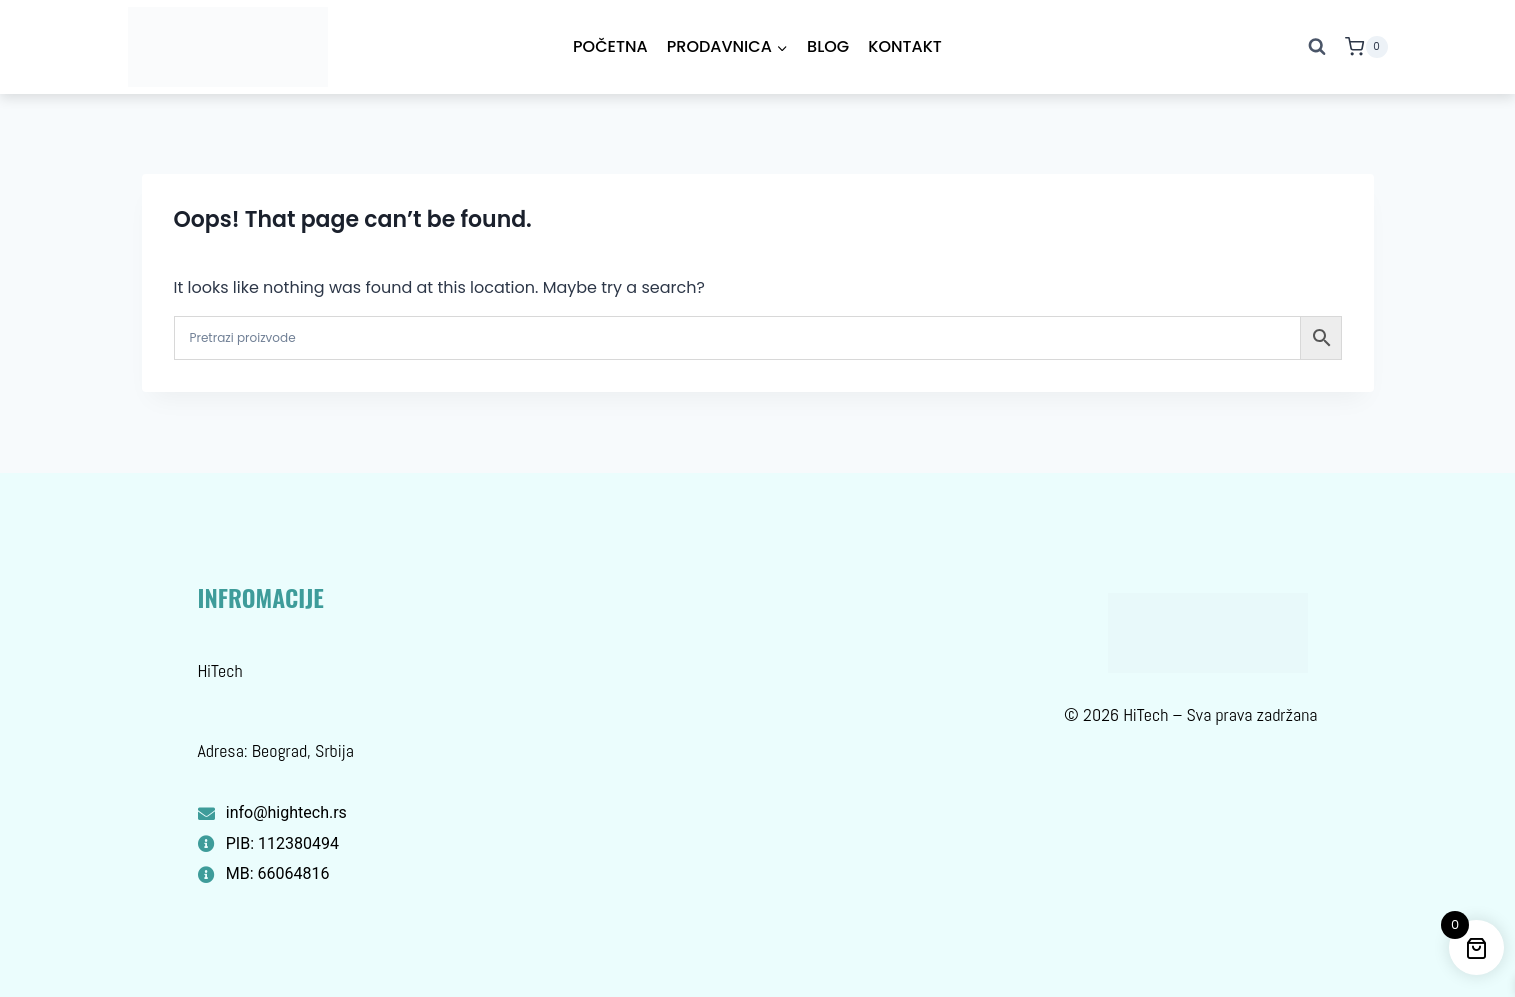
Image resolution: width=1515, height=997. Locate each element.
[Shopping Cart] (1366, 46)
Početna (610, 46)
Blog (828, 46)
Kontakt (905, 46)
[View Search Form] (1317, 47)
